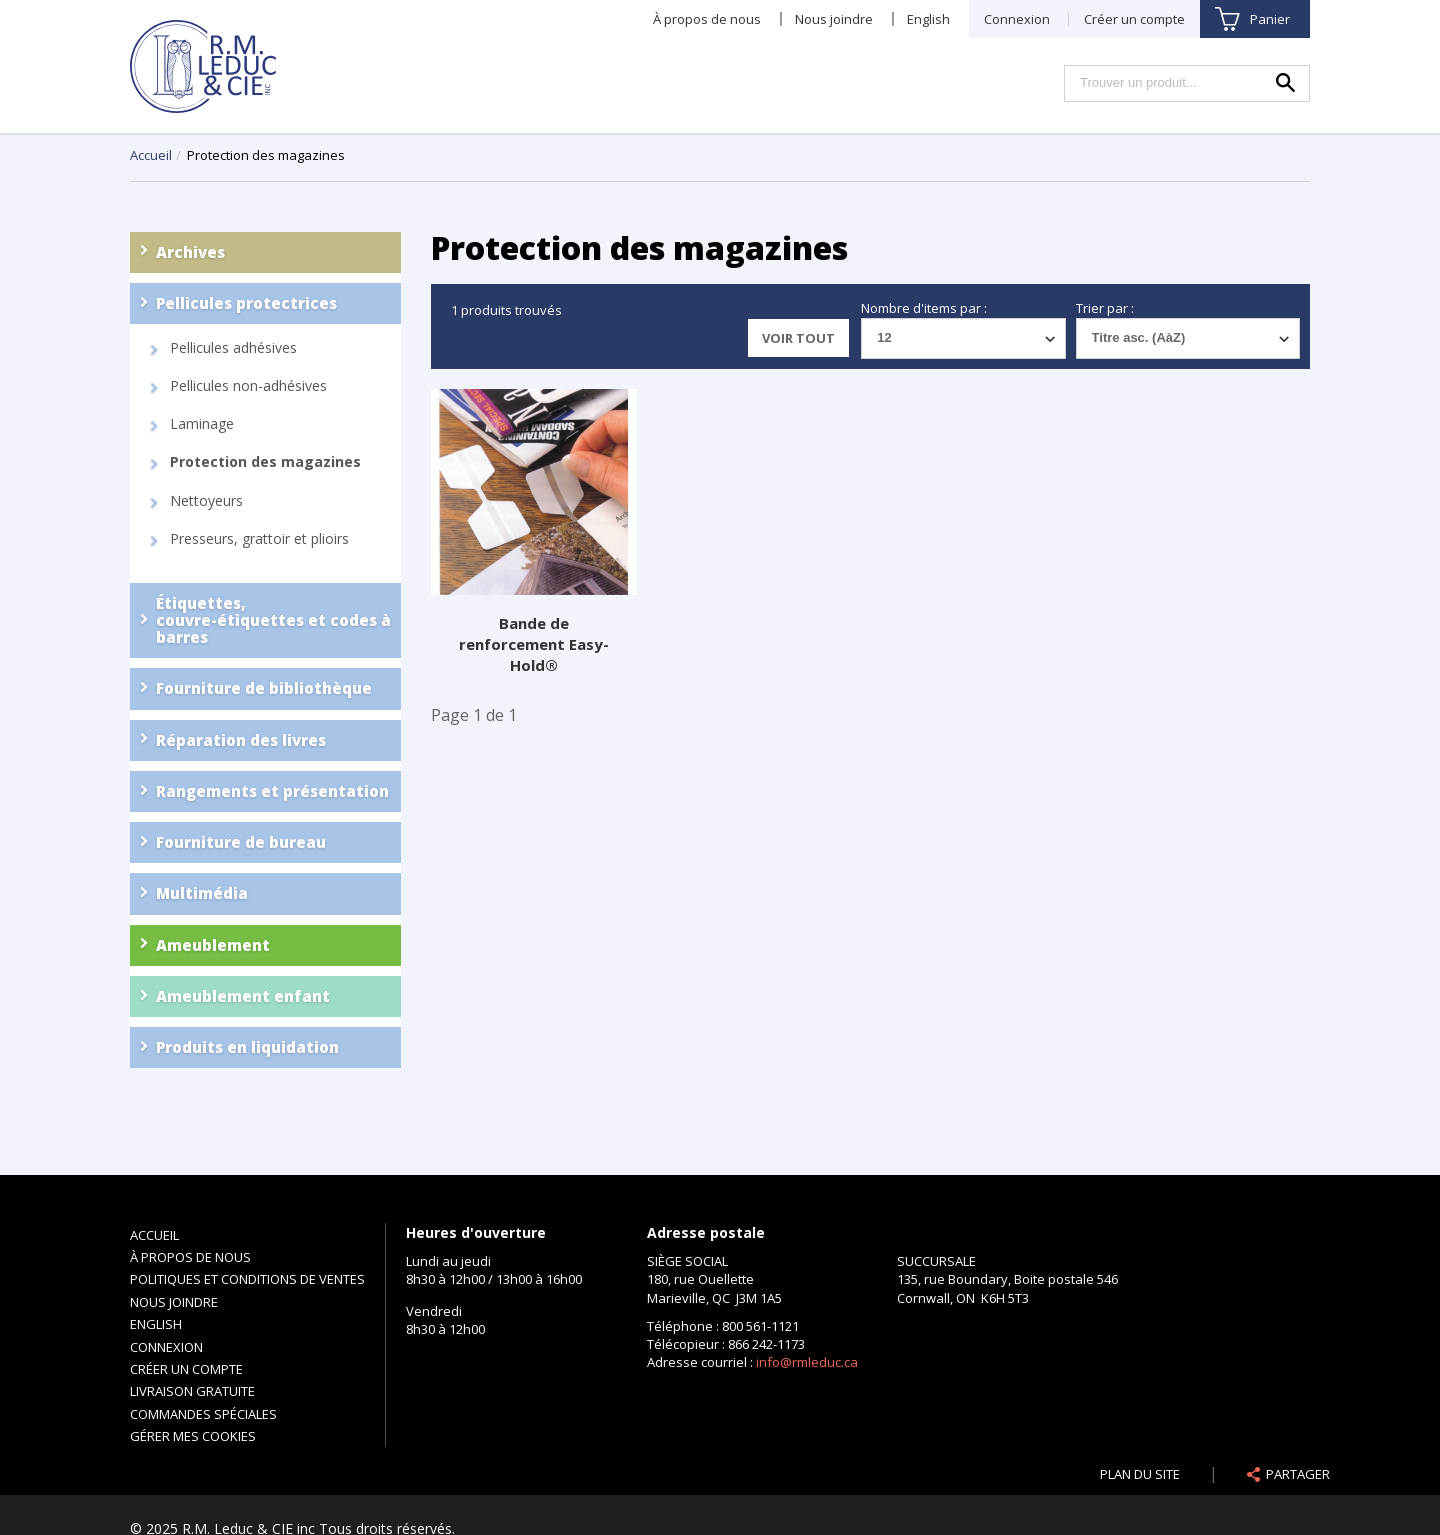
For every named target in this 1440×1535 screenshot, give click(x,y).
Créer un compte (1134, 19)
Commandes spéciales (203, 1414)
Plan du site (1140, 1474)
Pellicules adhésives (233, 348)
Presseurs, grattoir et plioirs (259, 539)
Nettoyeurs (206, 501)
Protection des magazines (265, 462)
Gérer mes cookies (193, 1436)
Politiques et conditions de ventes (247, 1279)
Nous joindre (834, 19)
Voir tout (798, 338)
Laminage (202, 424)
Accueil (151, 155)
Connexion (1017, 19)
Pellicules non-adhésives (248, 386)
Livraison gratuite (192, 1391)
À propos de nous (707, 19)
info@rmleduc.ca (807, 1362)
